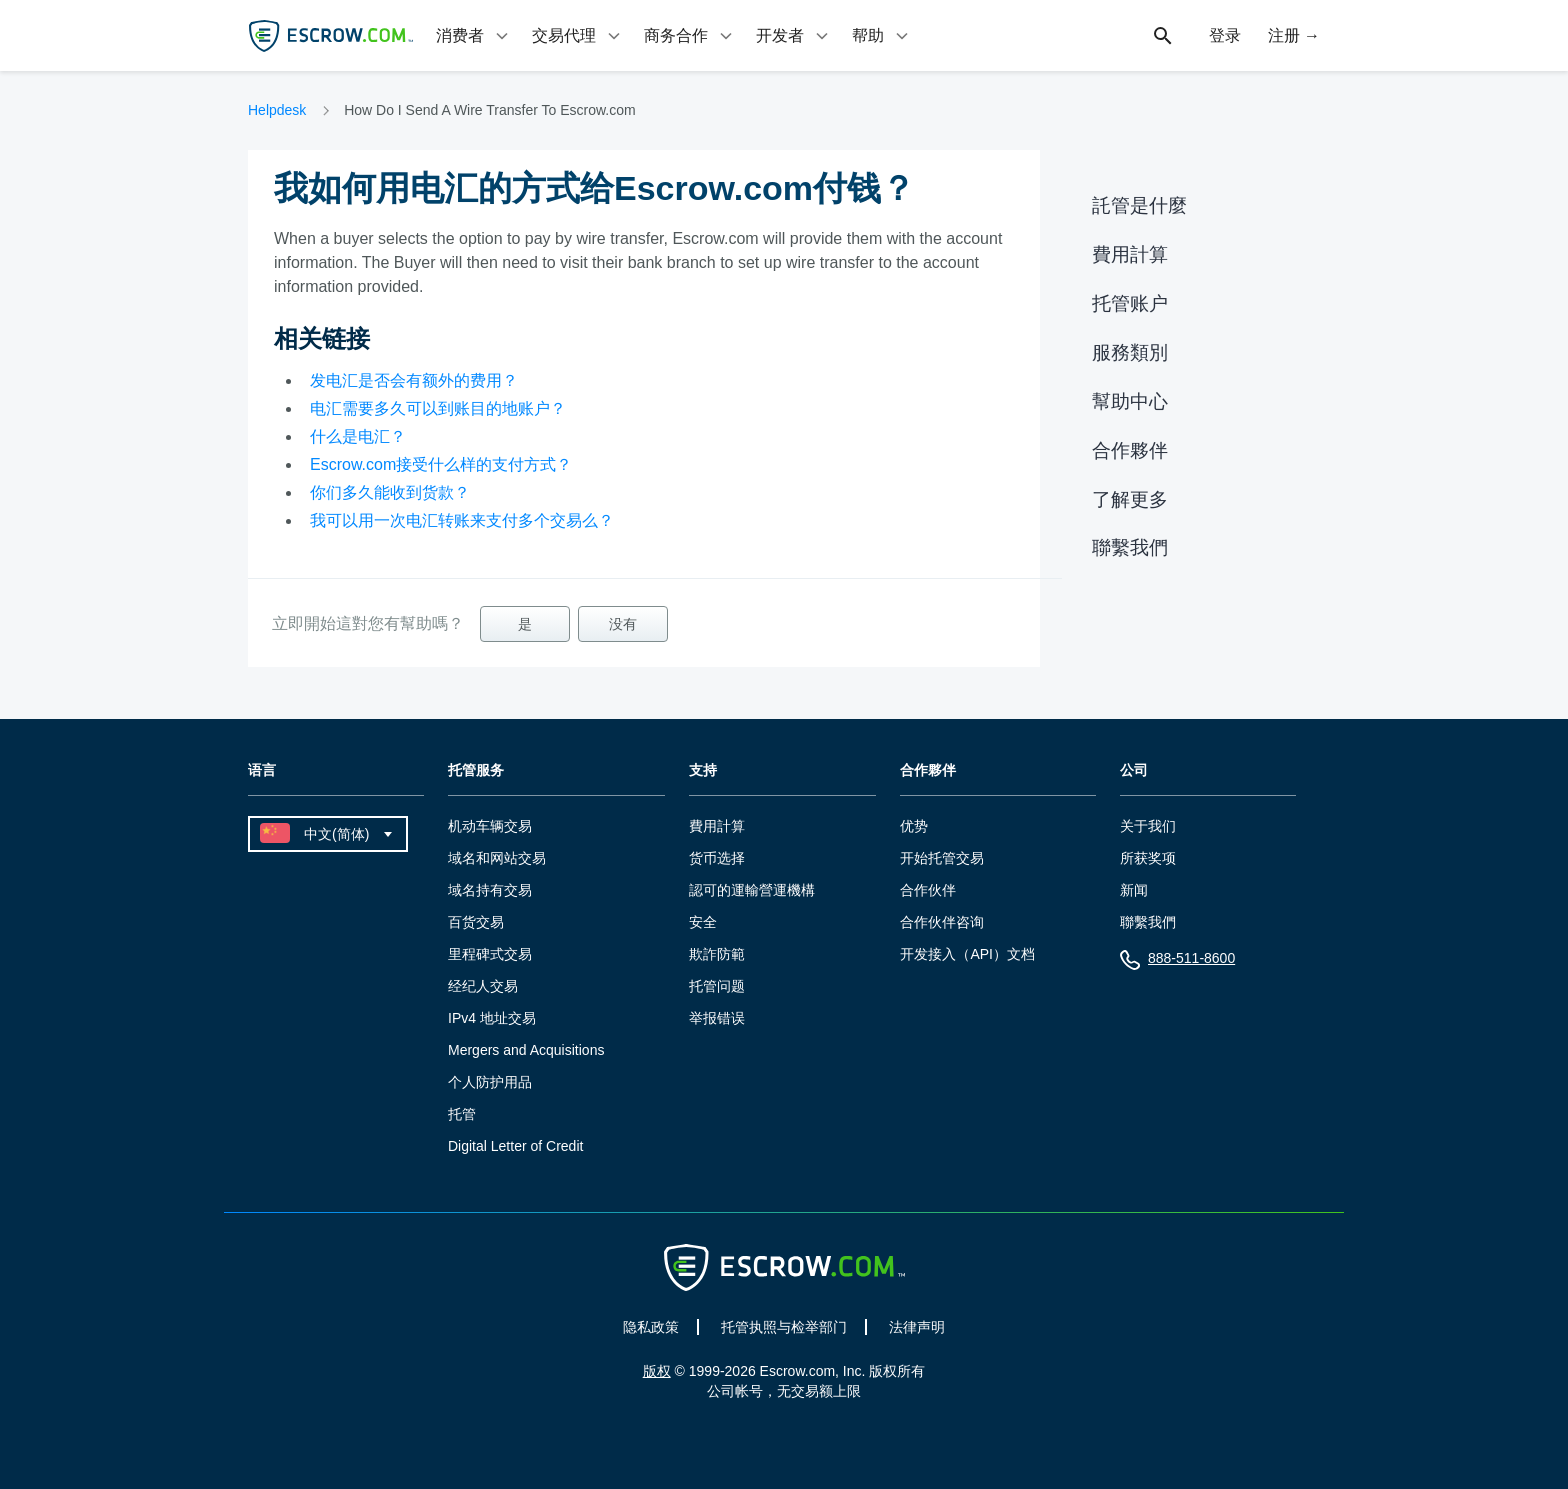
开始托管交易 (942, 858)
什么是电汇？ (358, 436)
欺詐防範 (717, 954)
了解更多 (1130, 499)
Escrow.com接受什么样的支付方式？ (441, 464)
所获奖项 (1148, 858)
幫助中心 (1130, 401)
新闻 (1134, 890)
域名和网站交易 (497, 858)
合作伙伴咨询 (942, 922)
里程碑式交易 (490, 954)
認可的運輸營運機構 (752, 890)
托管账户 (1130, 303)
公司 (1134, 770)
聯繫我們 (1130, 547)
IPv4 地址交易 (492, 1018)
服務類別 (1130, 352)
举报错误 (717, 1018)
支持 (703, 770)
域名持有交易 (490, 890)
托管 (462, 1114)
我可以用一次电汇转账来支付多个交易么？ (462, 520)
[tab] (474, 35)
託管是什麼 (1139, 205)
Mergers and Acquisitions (526, 1050)
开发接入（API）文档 (967, 954)
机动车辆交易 (490, 826)
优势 (914, 826)
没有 (623, 624)
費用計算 (1130, 254)
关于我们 (1148, 826)
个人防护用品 (490, 1082)
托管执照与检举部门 (784, 1327)
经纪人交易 (483, 986)
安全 (703, 922)
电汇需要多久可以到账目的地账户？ (438, 408)
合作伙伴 (928, 890)
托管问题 (717, 986)
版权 (657, 1371)
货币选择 (717, 858)
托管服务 (476, 770)
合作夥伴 (1130, 450)
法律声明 (917, 1327)
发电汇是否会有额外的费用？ (414, 380)
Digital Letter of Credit (515, 1146)
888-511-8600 (1177, 962)
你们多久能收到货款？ (390, 492)
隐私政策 (651, 1327)
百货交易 (476, 922)
